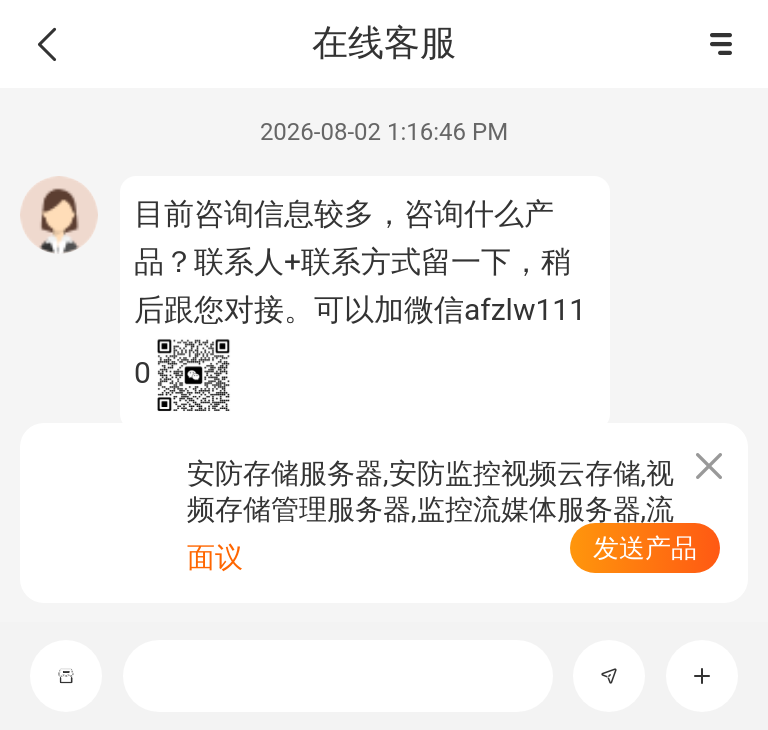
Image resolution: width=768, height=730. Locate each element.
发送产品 (645, 548)
